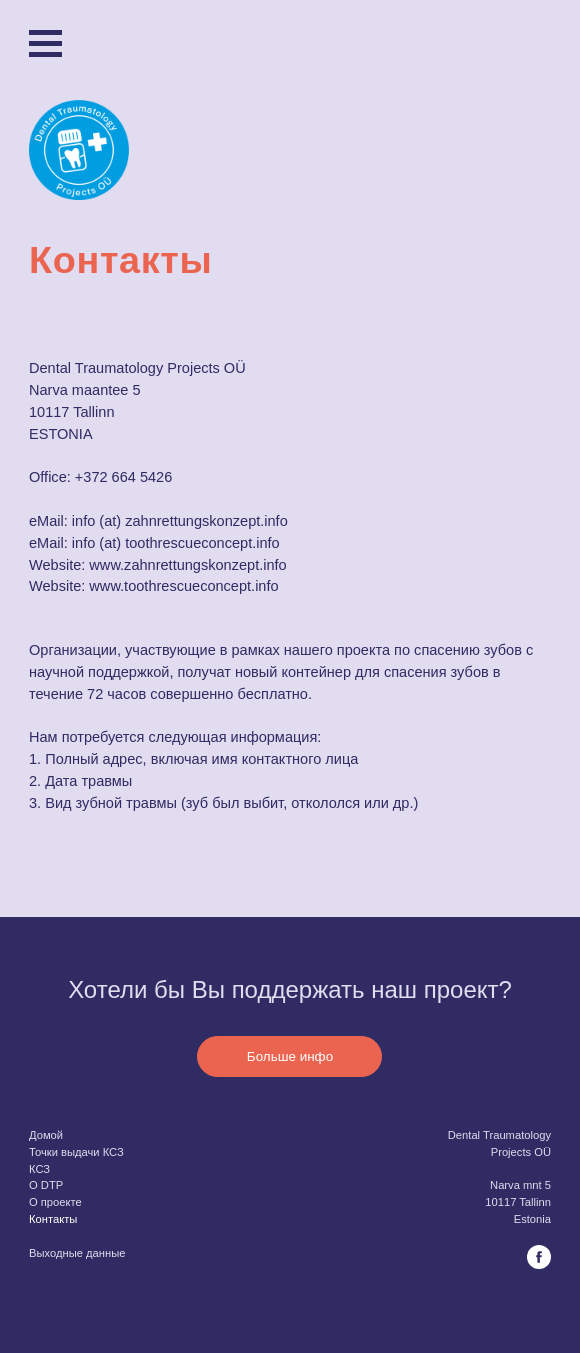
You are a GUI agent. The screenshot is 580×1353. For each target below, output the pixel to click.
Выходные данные (77, 1253)
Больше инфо (289, 1056)
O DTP (46, 1185)
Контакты (53, 1219)
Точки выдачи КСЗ (76, 1152)
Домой (46, 1135)
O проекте (55, 1202)
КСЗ (39, 1169)
